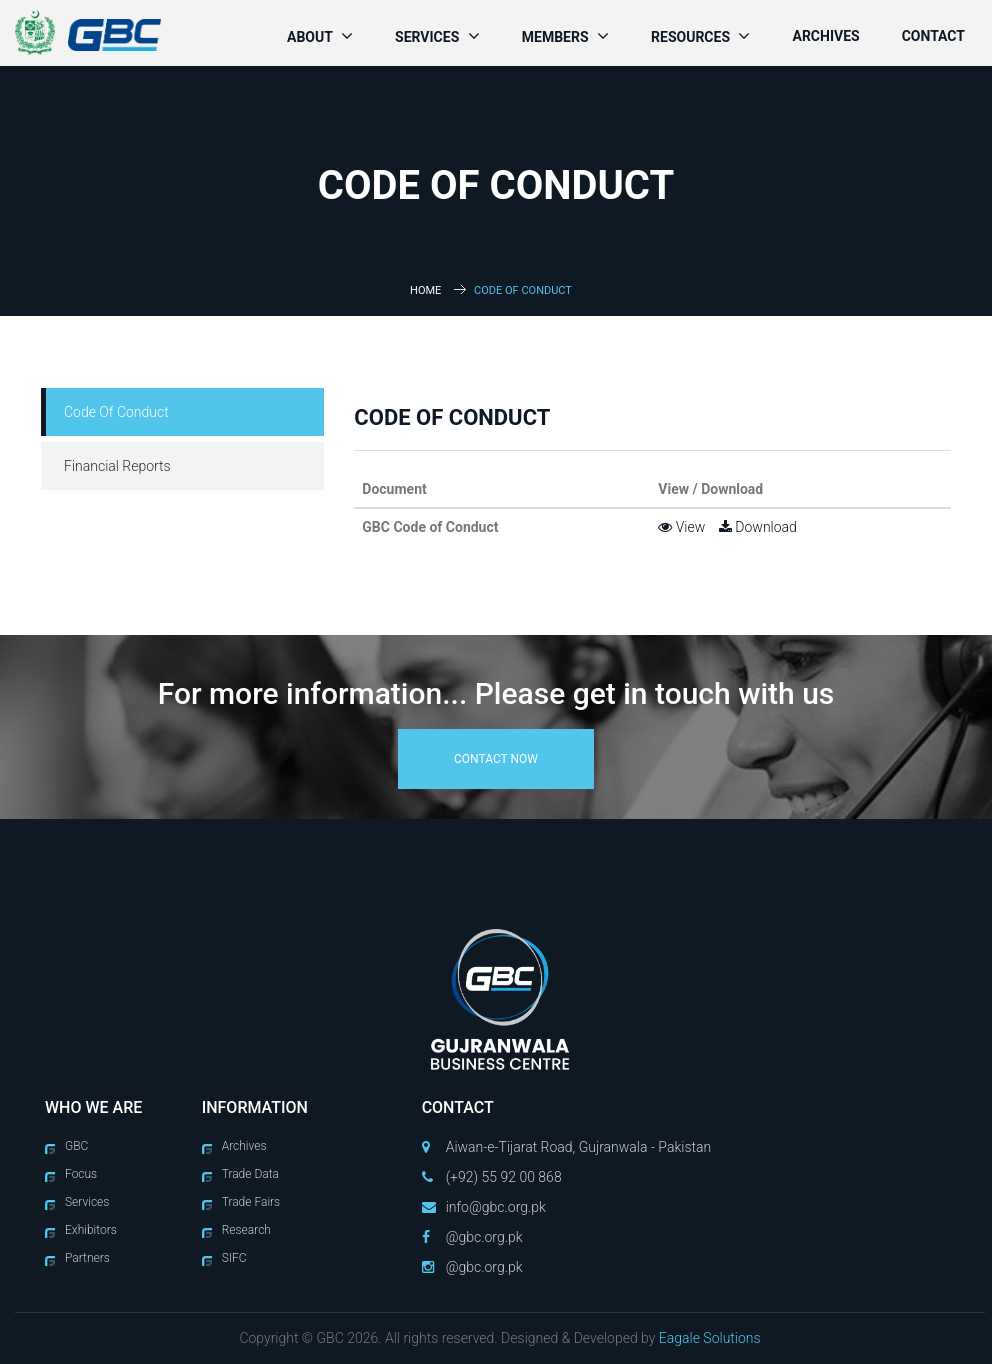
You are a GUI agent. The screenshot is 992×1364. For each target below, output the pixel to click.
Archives (825, 36)
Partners (87, 1258)
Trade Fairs (251, 1202)
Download (758, 527)
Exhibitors (91, 1230)
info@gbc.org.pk (496, 1207)
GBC (76, 1146)
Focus (81, 1174)
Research (246, 1230)
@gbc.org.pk (484, 1237)
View (681, 527)
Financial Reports (117, 466)
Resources (700, 36)
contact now (496, 759)
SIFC (234, 1258)
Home (425, 290)
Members (565, 36)
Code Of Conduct (116, 412)
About (320, 36)
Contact (933, 36)
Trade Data (250, 1174)
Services (437, 36)
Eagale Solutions (710, 1338)
